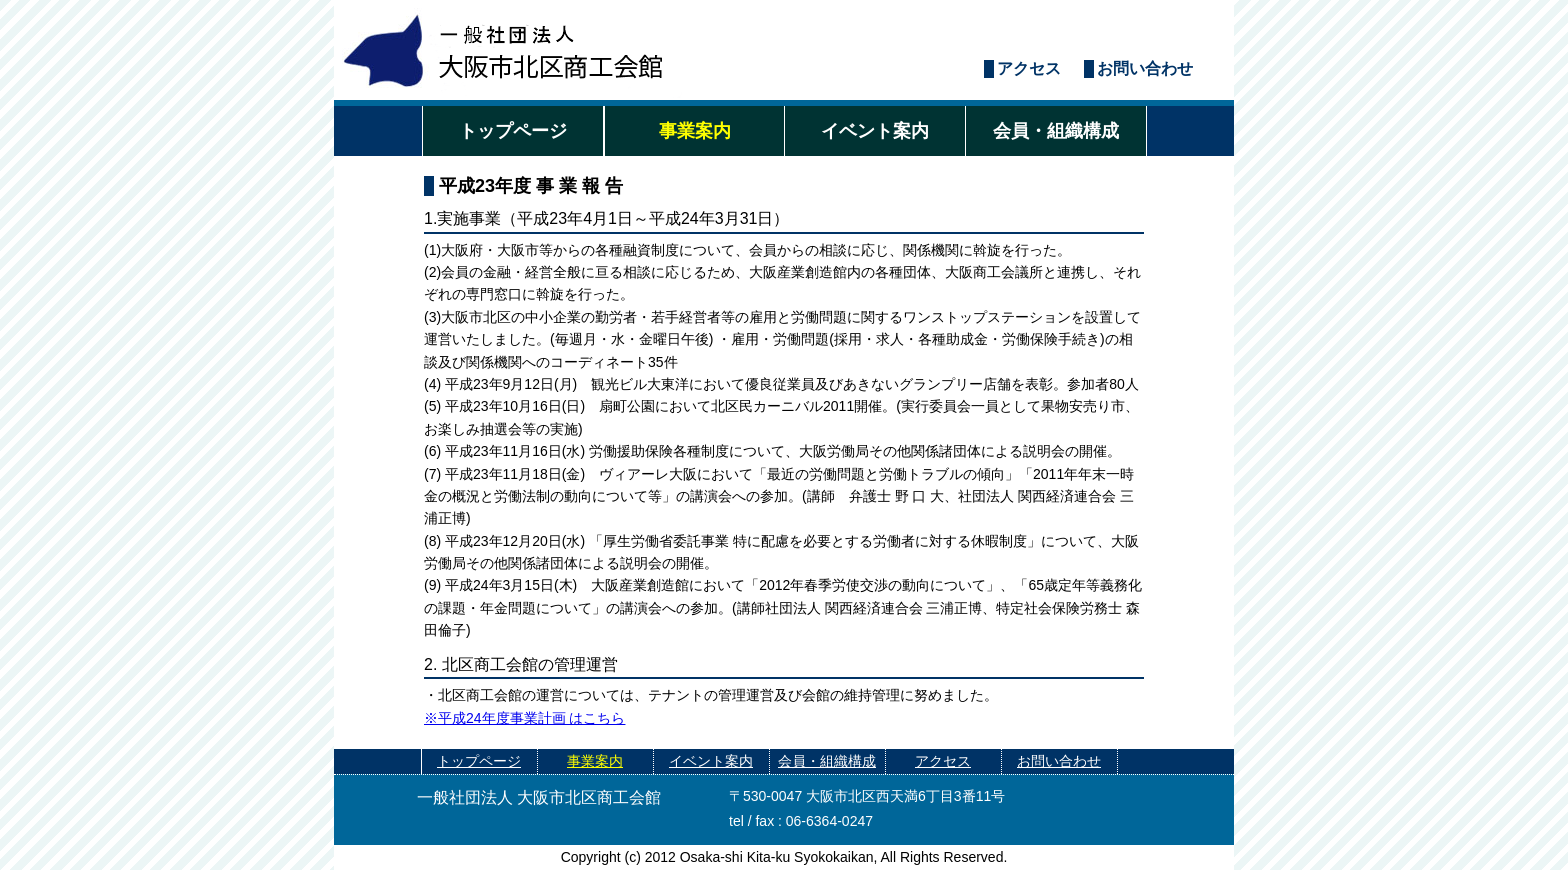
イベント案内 (875, 131)
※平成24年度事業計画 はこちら (524, 718)
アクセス (1029, 68)
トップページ (513, 131)
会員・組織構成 (1056, 131)
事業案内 (695, 131)
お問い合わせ (1145, 68)
